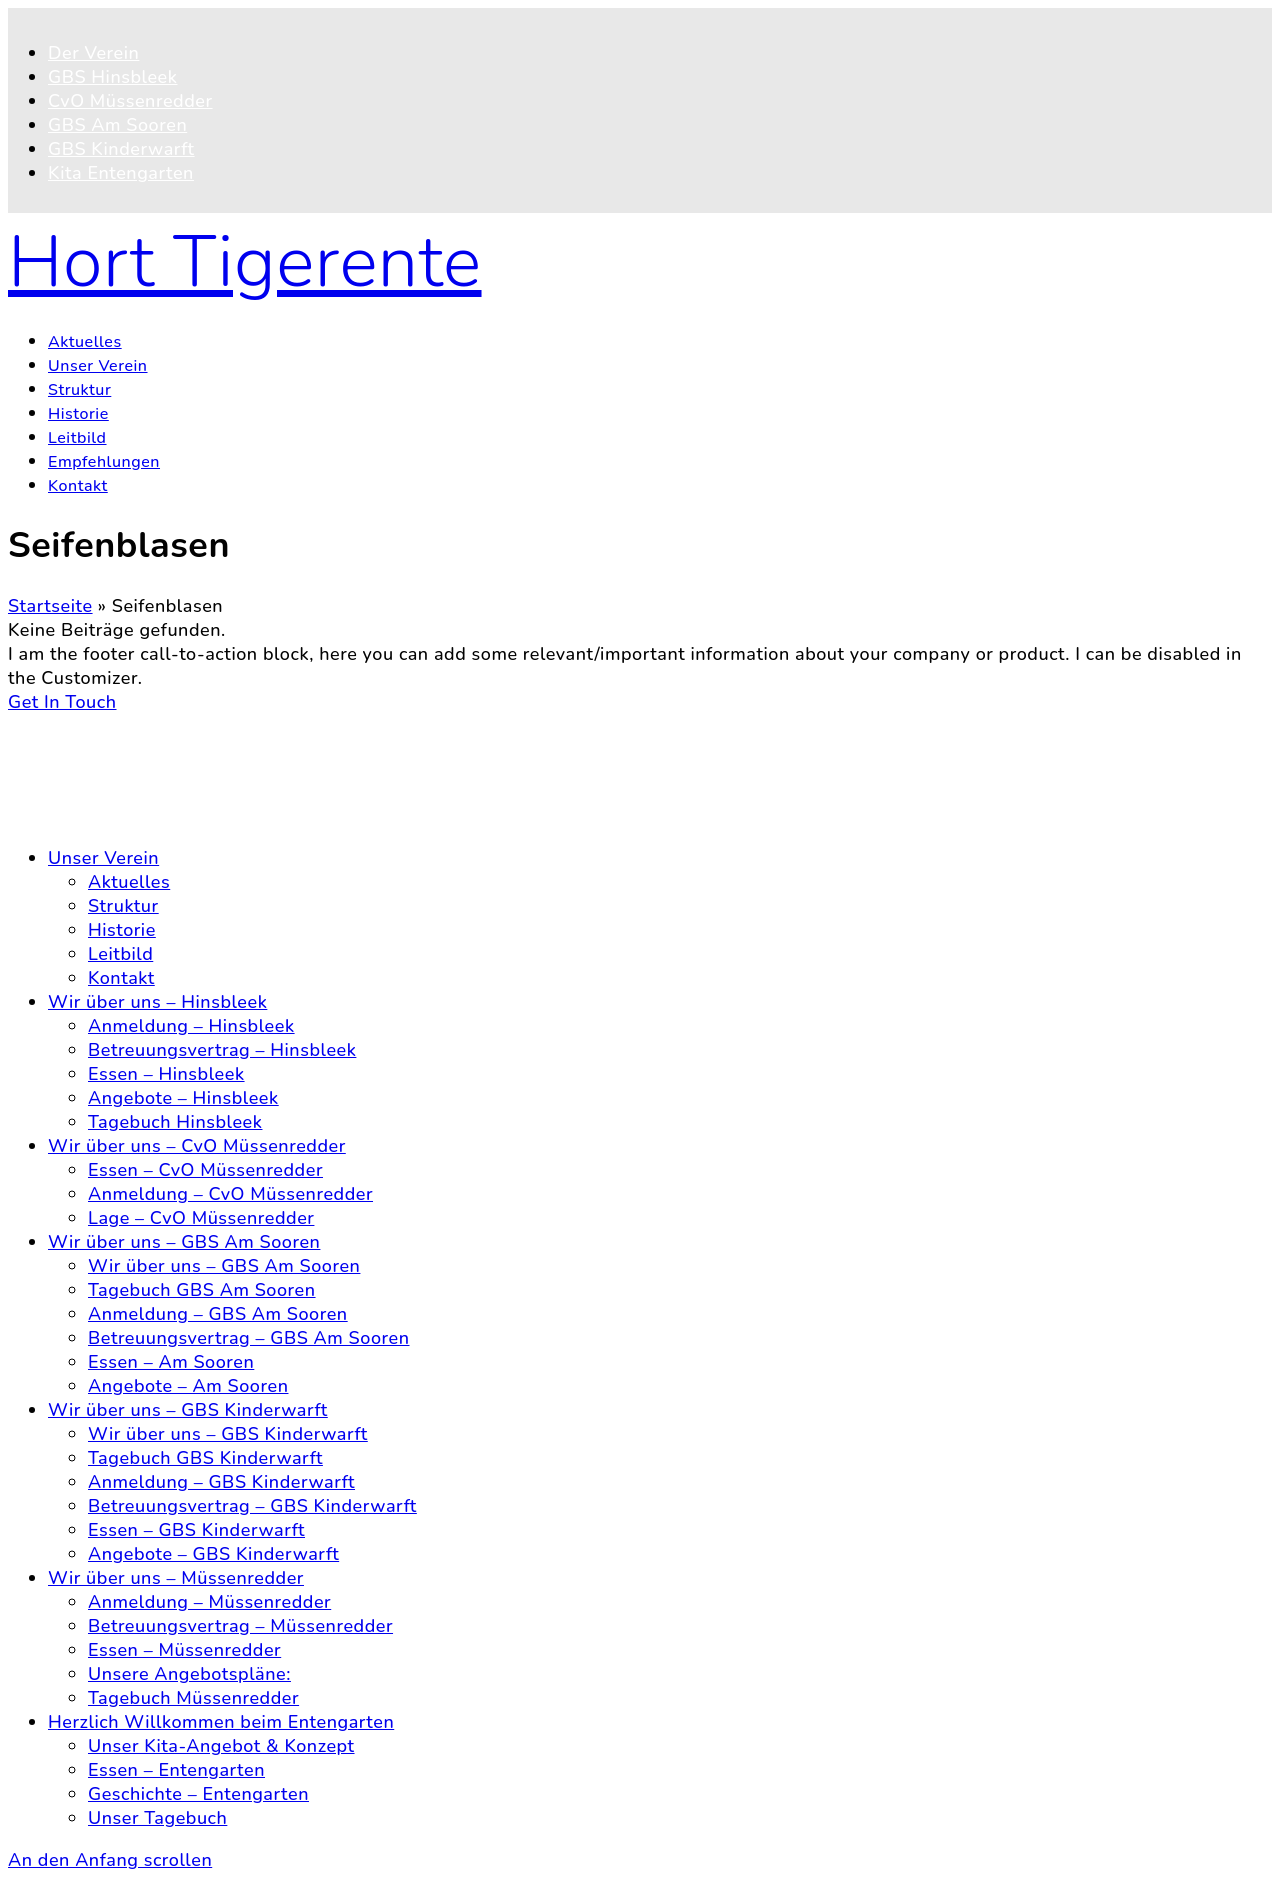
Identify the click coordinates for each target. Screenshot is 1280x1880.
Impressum (95, 816)
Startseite (50, 606)
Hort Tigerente (245, 262)
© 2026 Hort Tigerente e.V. (125, 726)
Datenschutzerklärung (143, 792)
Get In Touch (62, 702)
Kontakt (81, 768)
